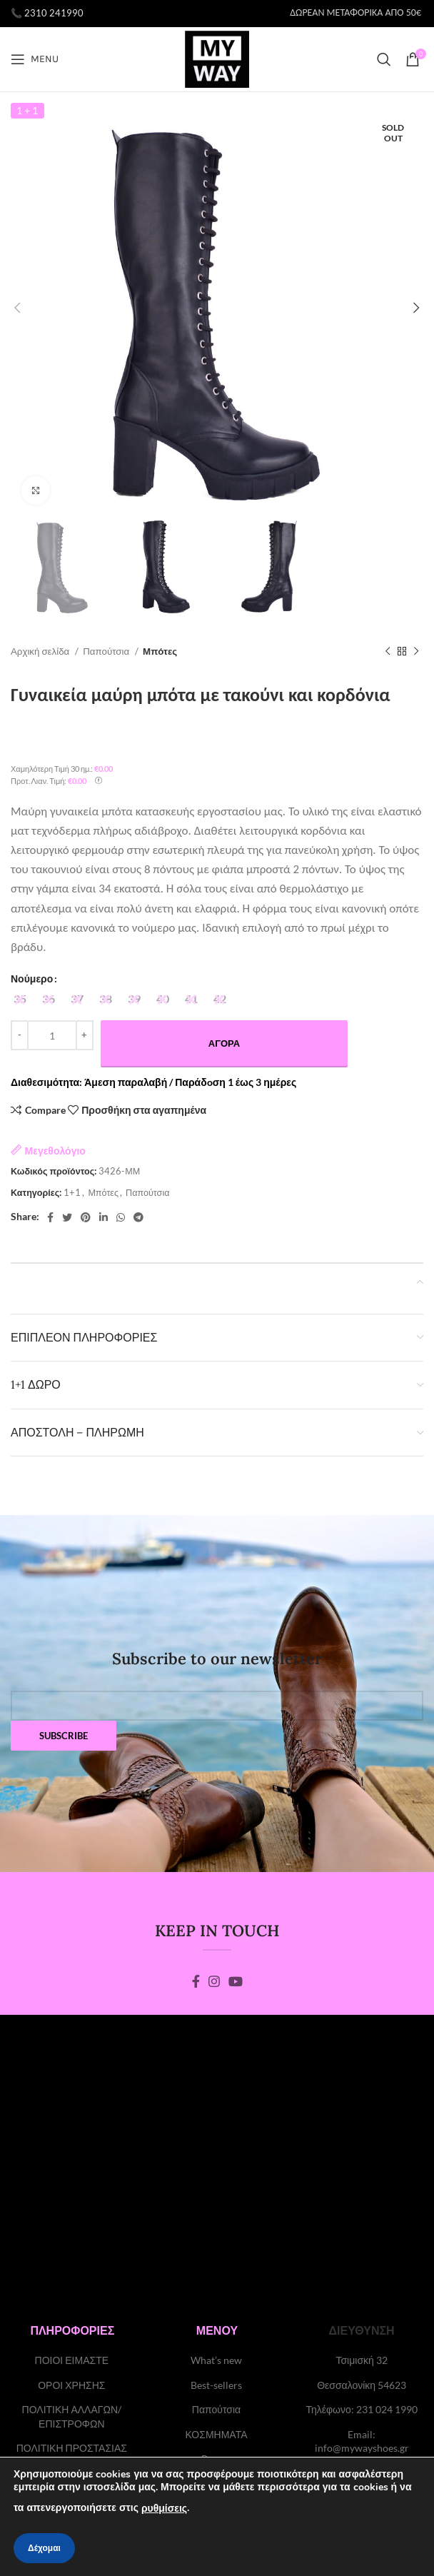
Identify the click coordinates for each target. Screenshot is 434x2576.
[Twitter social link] (67, 1217)
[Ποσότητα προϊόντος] (52, 1035)
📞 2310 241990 (47, 13)
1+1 (72, 1192)
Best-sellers (216, 2385)
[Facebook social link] (50, 1217)
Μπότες (160, 651)
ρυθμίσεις (164, 2508)
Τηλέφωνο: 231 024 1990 (361, 2409)
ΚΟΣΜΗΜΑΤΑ (216, 2434)
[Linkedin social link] (103, 1217)
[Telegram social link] (138, 1217)
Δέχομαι (44, 2548)
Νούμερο (32, 978)
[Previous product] (387, 652)
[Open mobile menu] (35, 59)
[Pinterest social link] (85, 1217)
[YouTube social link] (235, 1981)
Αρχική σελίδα (41, 651)
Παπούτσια (107, 651)
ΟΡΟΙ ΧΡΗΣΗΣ (71, 2385)
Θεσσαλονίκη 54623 (361, 2385)
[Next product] (416, 652)
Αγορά (224, 1043)
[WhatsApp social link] (120, 1217)
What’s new (216, 2360)
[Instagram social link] (214, 1981)
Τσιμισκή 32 (361, 2360)
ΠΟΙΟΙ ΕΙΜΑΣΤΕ (71, 2360)
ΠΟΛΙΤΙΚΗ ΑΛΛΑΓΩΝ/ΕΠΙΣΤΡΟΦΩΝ (72, 2416)
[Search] (384, 59)
